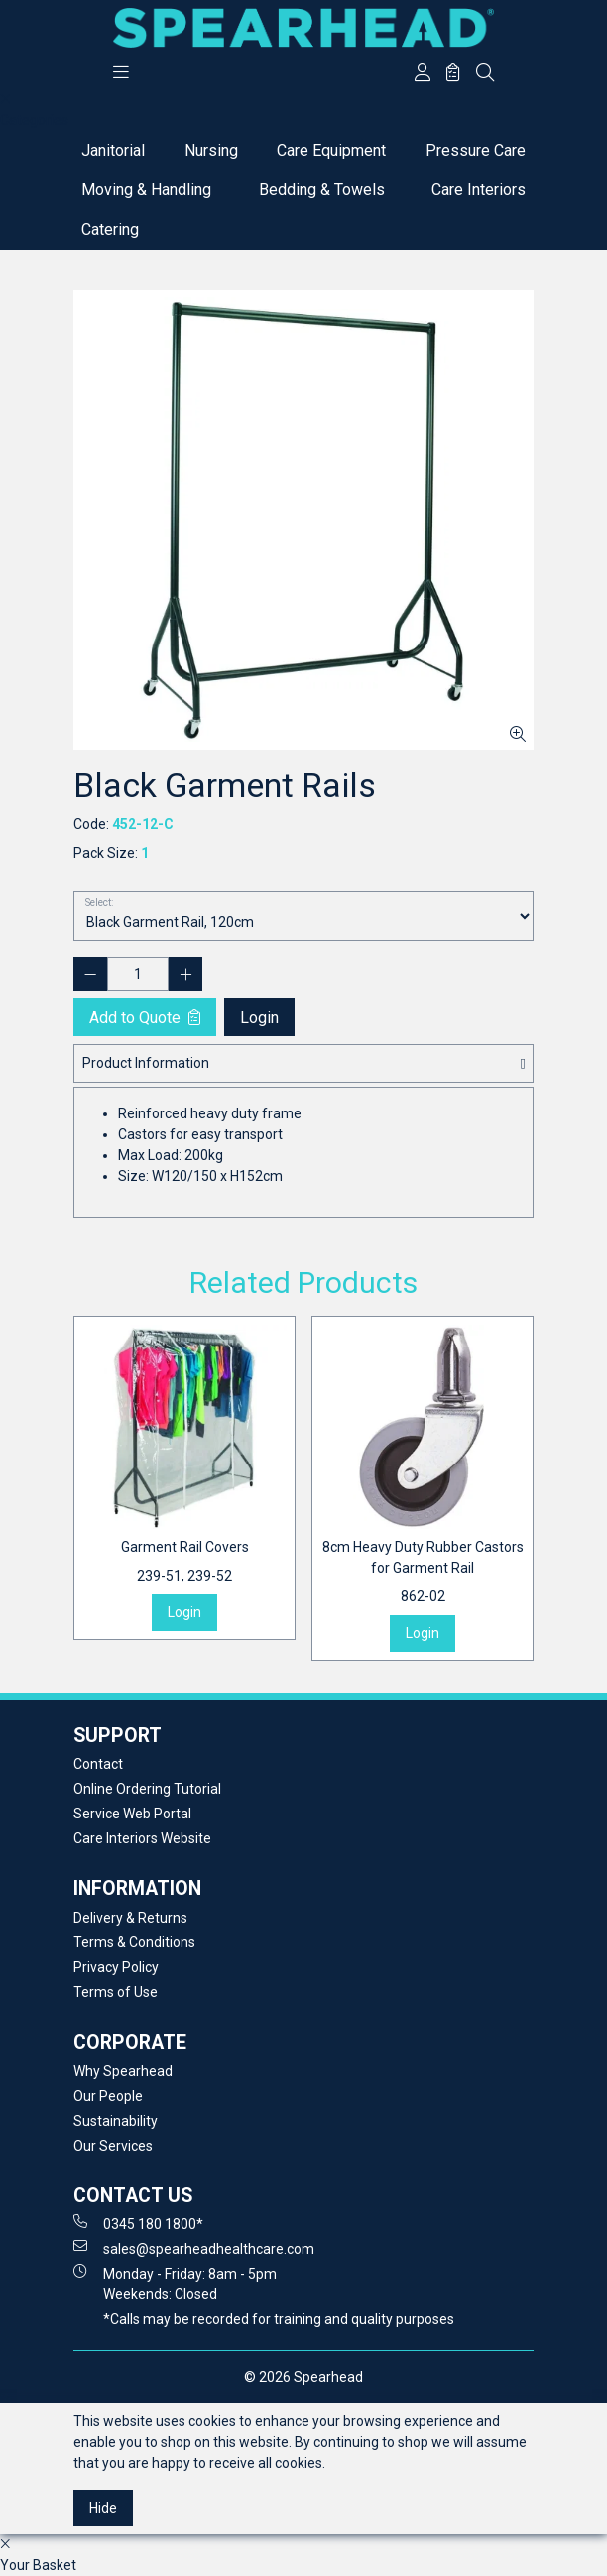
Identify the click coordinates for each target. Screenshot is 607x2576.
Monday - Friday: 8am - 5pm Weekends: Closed (175, 2283)
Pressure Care (475, 150)
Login (259, 1017)
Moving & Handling (146, 189)
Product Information (145, 1063)
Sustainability (115, 2121)
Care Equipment (331, 150)
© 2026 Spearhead (303, 2377)
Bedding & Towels (322, 189)
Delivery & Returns (130, 1918)
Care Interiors (478, 189)
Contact (98, 1764)
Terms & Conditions (134, 1942)
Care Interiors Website (142, 1838)
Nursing (211, 150)
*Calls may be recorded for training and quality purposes (278, 2319)
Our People (108, 2096)
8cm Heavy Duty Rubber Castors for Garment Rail (423, 1573)
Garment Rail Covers (185, 1562)
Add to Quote (144, 1017)
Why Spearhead (123, 2071)
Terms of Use (115, 1992)
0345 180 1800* (138, 2223)
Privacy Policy (116, 1967)
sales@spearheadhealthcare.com (193, 2248)
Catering (110, 229)
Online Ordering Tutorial (147, 1789)
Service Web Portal (132, 1813)
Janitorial (113, 150)
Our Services (113, 2146)
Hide (103, 2508)
